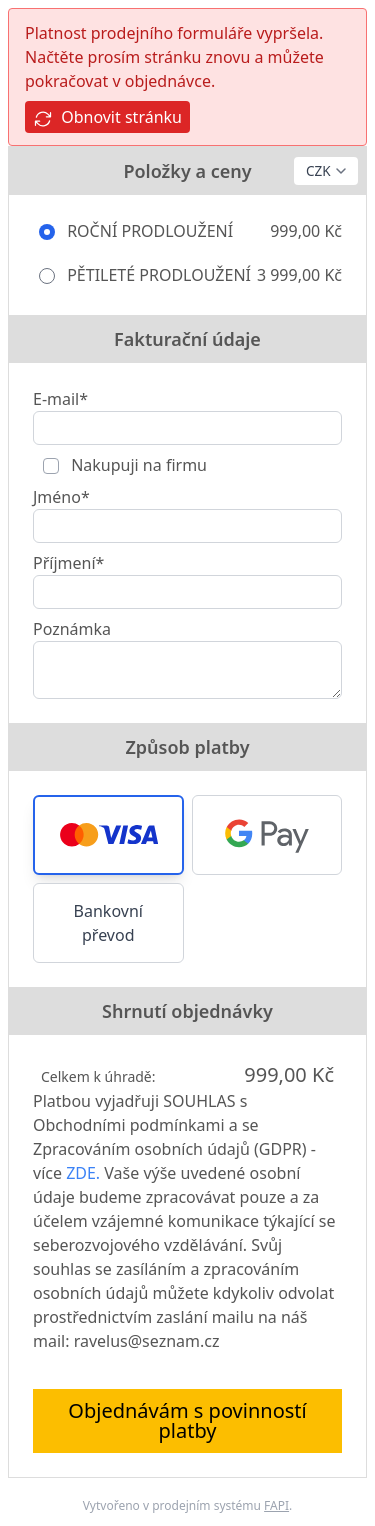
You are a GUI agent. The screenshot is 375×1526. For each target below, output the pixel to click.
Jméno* (61, 497)
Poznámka (72, 629)
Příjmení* (68, 563)
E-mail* (60, 399)
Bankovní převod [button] (108, 923)
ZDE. (83, 1173)
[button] (108, 835)
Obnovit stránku (107, 117)
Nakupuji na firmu (137, 465)
